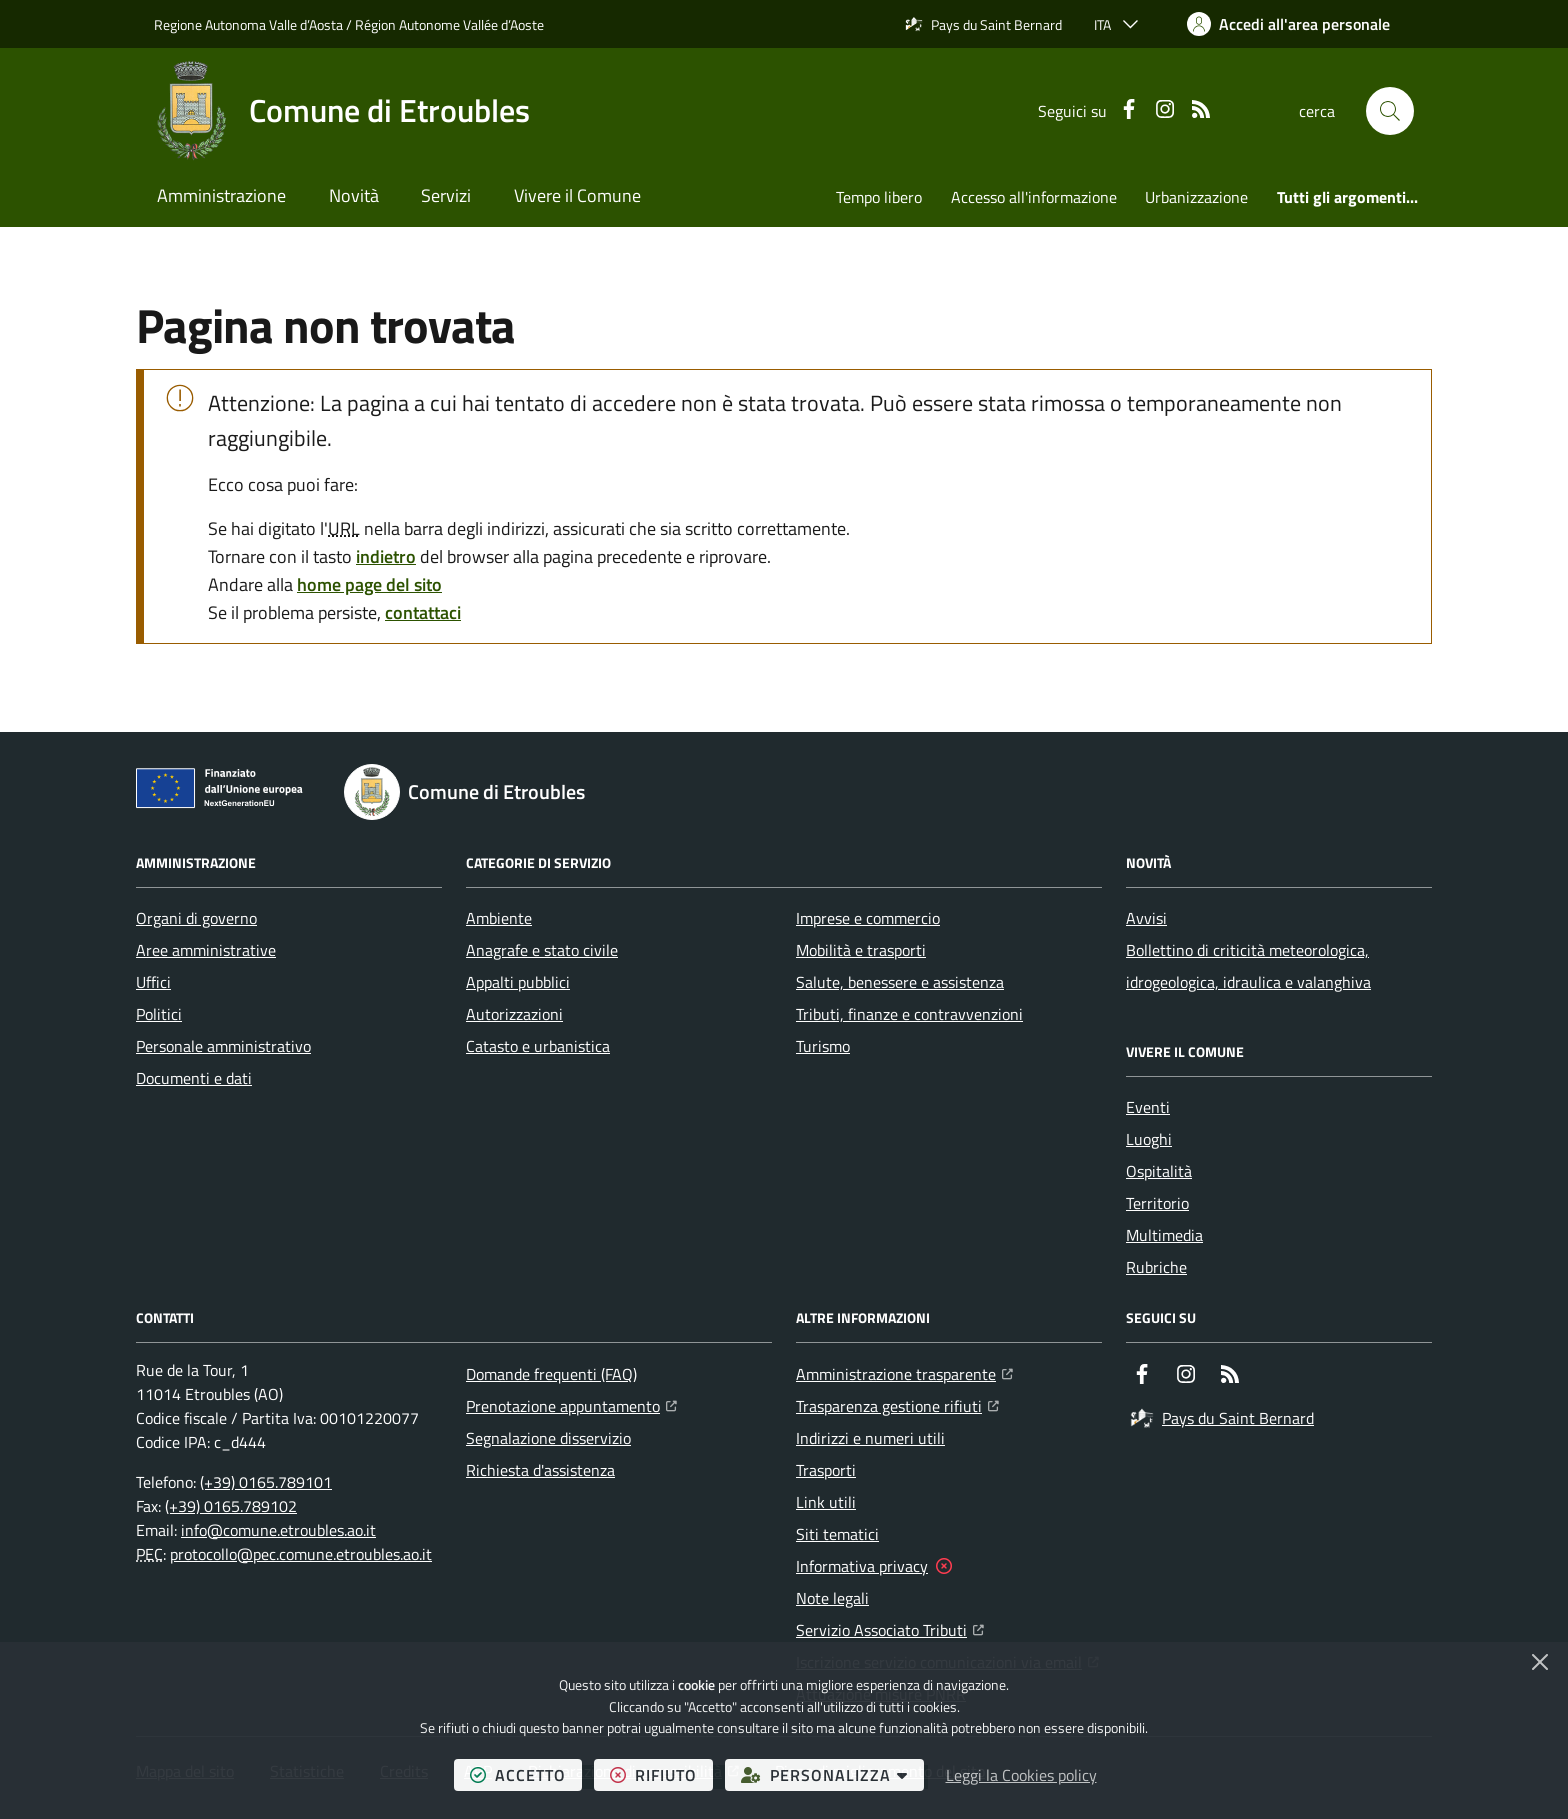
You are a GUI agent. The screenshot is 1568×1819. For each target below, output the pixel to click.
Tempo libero (879, 197)
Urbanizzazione (1196, 197)
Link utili (826, 1502)
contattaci (423, 612)
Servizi (446, 195)
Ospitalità (1159, 1171)
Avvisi (1146, 918)
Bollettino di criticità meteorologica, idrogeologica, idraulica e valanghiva (1248, 966)
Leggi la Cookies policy (1021, 1775)
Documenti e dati (194, 1078)
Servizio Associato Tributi (890, 1628)
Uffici (153, 982)
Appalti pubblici (518, 982)
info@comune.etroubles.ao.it (278, 1530)
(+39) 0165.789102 (231, 1506)
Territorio (1157, 1203)
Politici (159, 1014)
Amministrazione (221, 195)
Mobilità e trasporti (861, 950)
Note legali (832, 1598)
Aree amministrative (206, 950)
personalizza (832, 1774)
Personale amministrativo (223, 1046)
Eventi (1148, 1107)
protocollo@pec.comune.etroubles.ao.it (301, 1554)
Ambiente (499, 918)
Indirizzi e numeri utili (870, 1438)
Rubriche (1156, 1267)
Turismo (823, 1046)
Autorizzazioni (514, 1014)
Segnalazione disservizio (548, 1438)
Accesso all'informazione (1034, 197)
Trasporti (826, 1470)
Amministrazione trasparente (904, 1372)
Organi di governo (196, 918)
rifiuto (661, 1774)
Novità (354, 195)
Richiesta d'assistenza (540, 1470)
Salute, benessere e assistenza (900, 982)
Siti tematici (837, 1534)
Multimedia (1164, 1235)
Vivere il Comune (577, 195)
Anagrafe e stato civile (542, 950)
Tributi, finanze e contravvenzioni (909, 1014)
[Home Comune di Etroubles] (342, 111)
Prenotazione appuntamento (571, 1404)
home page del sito (369, 584)
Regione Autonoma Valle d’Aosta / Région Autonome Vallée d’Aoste (349, 24)
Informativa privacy (862, 1566)
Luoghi (1149, 1139)
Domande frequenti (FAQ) (551, 1374)
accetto (526, 1774)
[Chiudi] (1540, 1662)
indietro (386, 556)
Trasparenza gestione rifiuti (897, 1404)
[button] (1390, 111)
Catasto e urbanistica (538, 1046)
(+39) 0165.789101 (266, 1482)
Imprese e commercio (868, 918)
